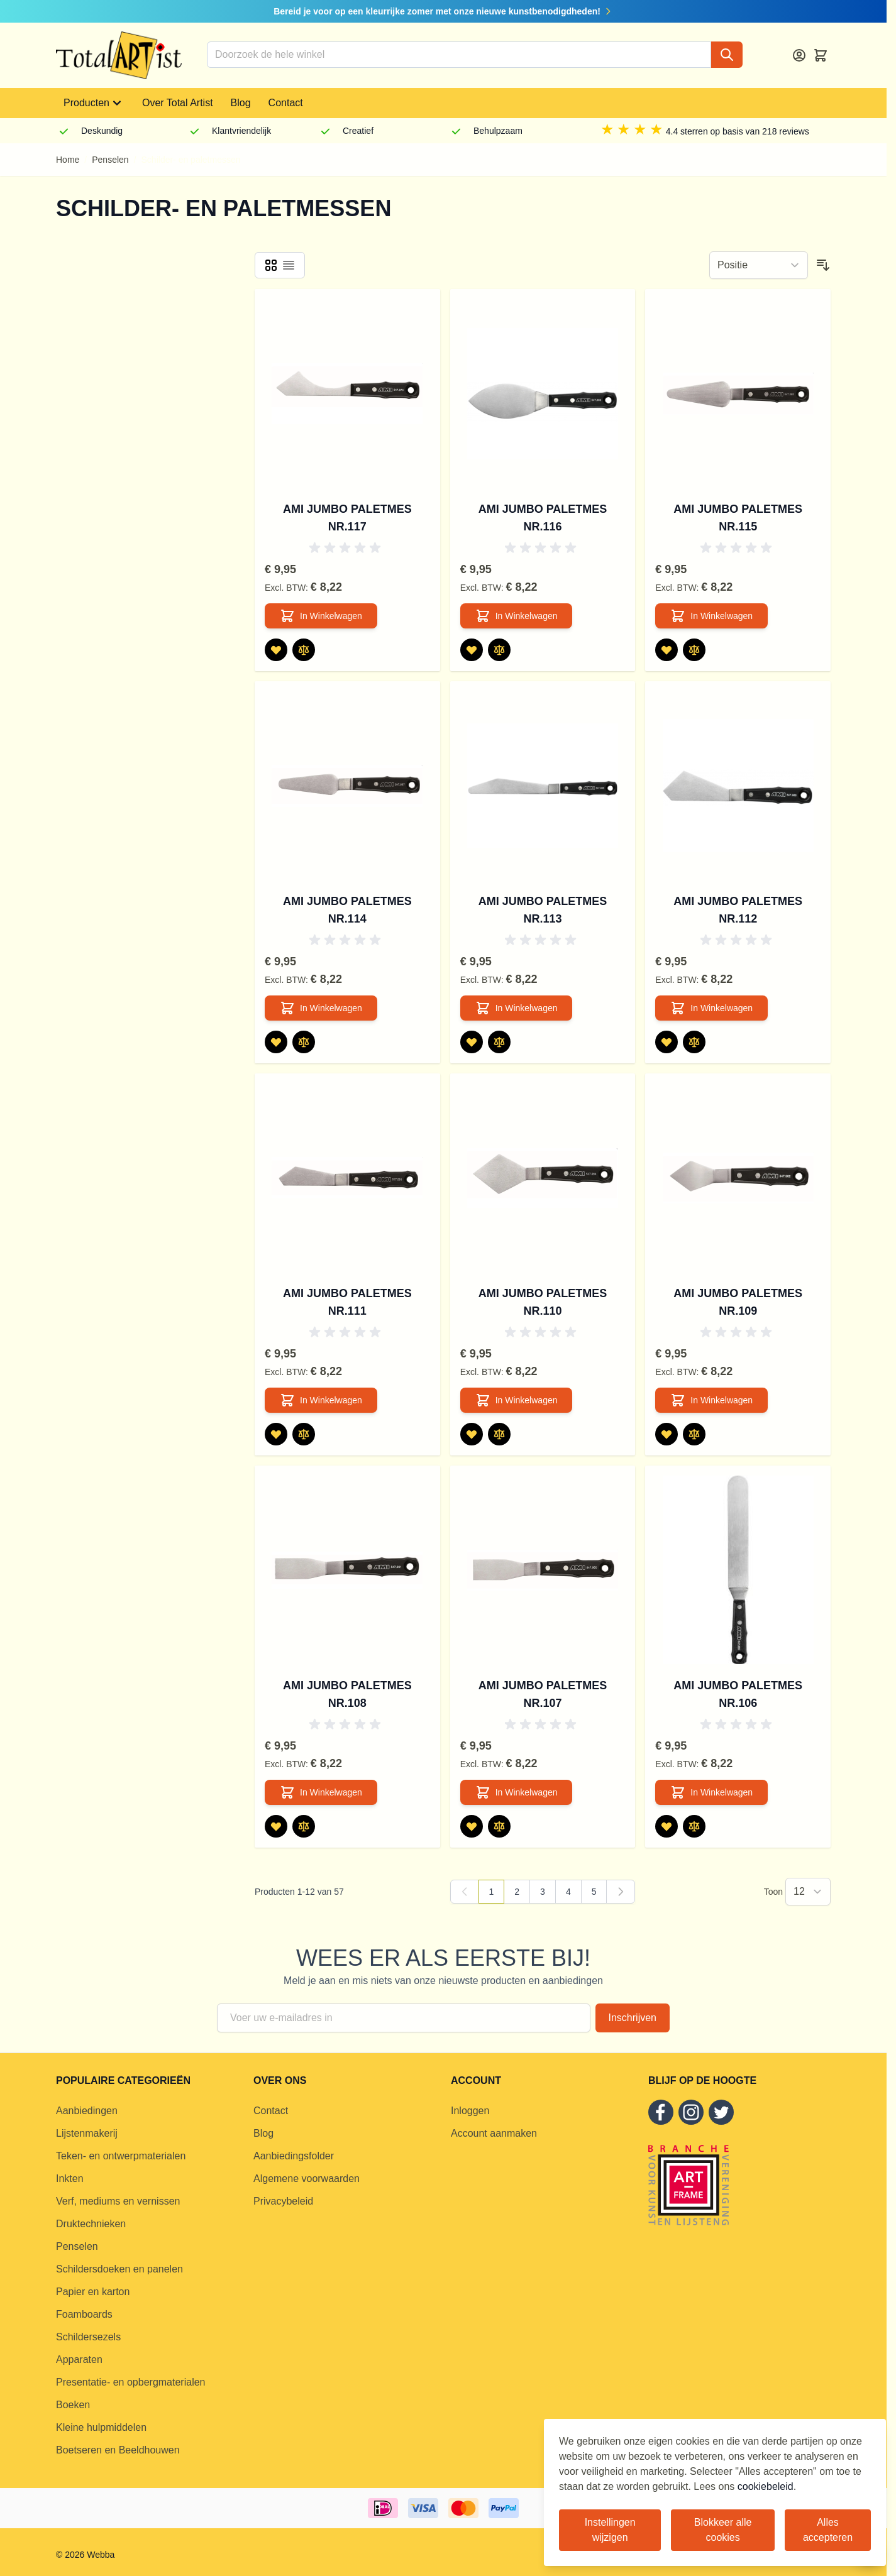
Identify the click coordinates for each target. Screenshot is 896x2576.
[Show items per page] (808, 1891)
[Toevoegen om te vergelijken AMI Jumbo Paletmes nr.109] (694, 1434)
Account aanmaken (494, 2133)
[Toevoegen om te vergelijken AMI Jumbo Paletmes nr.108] (303, 1826)
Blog (241, 102)
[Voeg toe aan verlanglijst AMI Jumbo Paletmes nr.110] (471, 1434)
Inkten (70, 2178)
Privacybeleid (283, 2201)
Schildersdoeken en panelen (119, 2269)
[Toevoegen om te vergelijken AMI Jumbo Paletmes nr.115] (694, 650)
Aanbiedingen (87, 2110)
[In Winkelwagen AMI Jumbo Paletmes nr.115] (711, 615)
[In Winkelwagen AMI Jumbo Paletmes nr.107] (516, 1792)
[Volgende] (620, 1892)
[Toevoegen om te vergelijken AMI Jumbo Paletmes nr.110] (499, 1434)
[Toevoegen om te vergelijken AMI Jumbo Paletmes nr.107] (499, 1826)
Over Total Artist (177, 102)
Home (67, 160)
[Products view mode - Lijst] (288, 265)
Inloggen (470, 2110)
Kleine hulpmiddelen (101, 2427)
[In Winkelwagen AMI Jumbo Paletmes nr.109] (711, 1400)
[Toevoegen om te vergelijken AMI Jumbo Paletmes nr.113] (499, 1042)
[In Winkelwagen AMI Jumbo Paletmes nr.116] (516, 615)
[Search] (727, 54)
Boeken (73, 2404)
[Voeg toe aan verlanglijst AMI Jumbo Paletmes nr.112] (666, 1042)
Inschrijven (632, 2017)
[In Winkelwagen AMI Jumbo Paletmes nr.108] (321, 1792)
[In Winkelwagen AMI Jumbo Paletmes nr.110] (516, 1400)
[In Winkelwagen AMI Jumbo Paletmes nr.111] (321, 1400)
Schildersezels (88, 2337)
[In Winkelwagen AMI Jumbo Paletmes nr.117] (321, 615)
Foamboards (84, 2314)
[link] (464, 1892)
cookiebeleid (766, 2486)
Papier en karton (93, 2291)
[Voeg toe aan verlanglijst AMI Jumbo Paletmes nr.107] (471, 1826)
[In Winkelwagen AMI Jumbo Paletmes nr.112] (711, 1008)
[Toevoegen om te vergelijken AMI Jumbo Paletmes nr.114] (303, 1042)
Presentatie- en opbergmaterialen (130, 2382)
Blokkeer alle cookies (723, 2530)
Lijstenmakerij (87, 2133)
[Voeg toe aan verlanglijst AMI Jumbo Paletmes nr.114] (276, 1042)
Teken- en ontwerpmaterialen (120, 2156)
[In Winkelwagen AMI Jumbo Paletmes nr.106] (711, 1792)
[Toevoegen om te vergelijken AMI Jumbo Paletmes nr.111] (303, 1434)
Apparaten (79, 2359)
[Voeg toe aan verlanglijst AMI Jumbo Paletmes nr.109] (666, 1434)
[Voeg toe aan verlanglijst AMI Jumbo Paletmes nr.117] (276, 650)
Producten (94, 103)
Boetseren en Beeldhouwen (118, 2450)
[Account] (799, 55)
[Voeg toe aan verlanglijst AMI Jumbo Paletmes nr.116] (471, 650)
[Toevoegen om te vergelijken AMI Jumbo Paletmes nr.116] (499, 650)
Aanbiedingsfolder (293, 2156)
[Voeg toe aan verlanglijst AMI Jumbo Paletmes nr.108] (276, 1826)
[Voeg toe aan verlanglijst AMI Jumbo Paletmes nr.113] (471, 1042)
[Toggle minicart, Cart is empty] (820, 55)
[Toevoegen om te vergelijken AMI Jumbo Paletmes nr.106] (694, 1826)
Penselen (110, 160)
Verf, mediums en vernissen (118, 2201)
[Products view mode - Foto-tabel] (271, 265)
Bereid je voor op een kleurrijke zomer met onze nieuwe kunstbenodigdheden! (443, 11)
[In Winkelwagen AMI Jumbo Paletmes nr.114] (321, 1008)
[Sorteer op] (758, 265)
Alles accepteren (828, 2530)
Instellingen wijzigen (610, 2530)
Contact (285, 102)
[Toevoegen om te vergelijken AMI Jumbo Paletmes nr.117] (303, 650)
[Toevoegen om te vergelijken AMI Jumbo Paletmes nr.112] (694, 1042)
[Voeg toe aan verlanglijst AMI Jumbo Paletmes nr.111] (276, 1434)
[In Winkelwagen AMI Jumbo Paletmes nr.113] (516, 1008)
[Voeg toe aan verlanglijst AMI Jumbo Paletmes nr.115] (666, 650)
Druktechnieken (91, 2223)
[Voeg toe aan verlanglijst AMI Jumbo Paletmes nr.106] (666, 1826)
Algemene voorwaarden (306, 2178)
